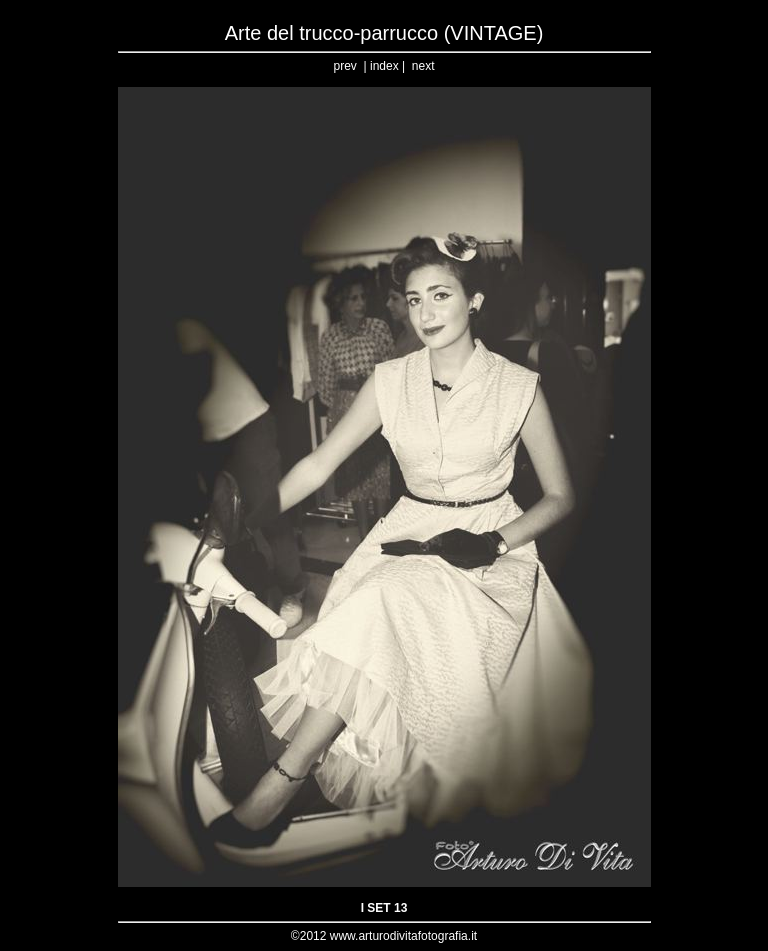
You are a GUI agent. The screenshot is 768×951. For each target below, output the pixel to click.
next (423, 66)
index (384, 66)
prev (345, 66)
